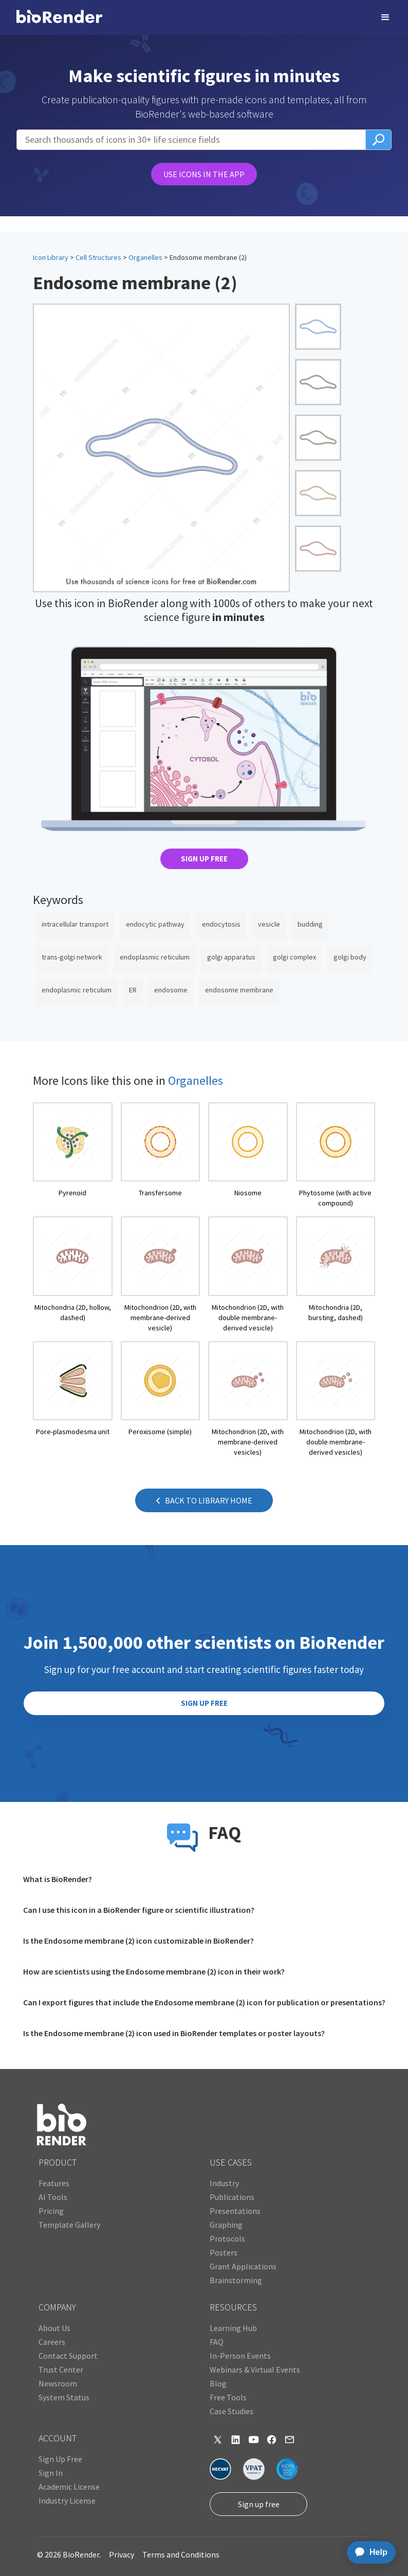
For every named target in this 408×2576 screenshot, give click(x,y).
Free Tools (228, 2397)
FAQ (217, 2342)
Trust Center (61, 2369)
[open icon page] (73, 1155)
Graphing (226, 2225)
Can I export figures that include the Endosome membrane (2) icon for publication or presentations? (204, 2002)
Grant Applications (243, 2266)
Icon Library (50, 257)
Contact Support (68, 2356)
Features (54, 2183)
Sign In (51, 2473)
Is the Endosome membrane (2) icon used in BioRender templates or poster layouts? (174, 2033)
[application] (368, 2552)
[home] (59, 17)
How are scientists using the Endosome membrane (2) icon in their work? (154, 1971)
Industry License (67, 2500)
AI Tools (53, 2197)
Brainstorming (236, 2280)
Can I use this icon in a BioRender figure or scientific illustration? (138, 1910)
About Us (54, 2328)
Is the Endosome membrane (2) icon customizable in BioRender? (138, 1940)
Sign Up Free (60, 2459)
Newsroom (58, 2383)
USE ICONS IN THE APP (204, 174)
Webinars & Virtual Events (255, 2369)
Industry (224, 2183)
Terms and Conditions (180, 2554)
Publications (232, 2197)
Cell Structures (98, 257)
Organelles (145, 257)
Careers (52, 2342)
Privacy (121, 2554)
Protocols (227, 2238)
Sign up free (259, 2504)
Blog (218, 2383)
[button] (385, 17)
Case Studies (231, 2411)
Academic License (69, 2486)
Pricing (51, 2211)
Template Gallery (69, 2225)
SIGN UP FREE (204, 858)
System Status (64, 2397)
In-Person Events (240, 2356)
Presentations (235, 2211)
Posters (223, 2252)
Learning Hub (233, 2328)
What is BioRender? (57, 1879)
